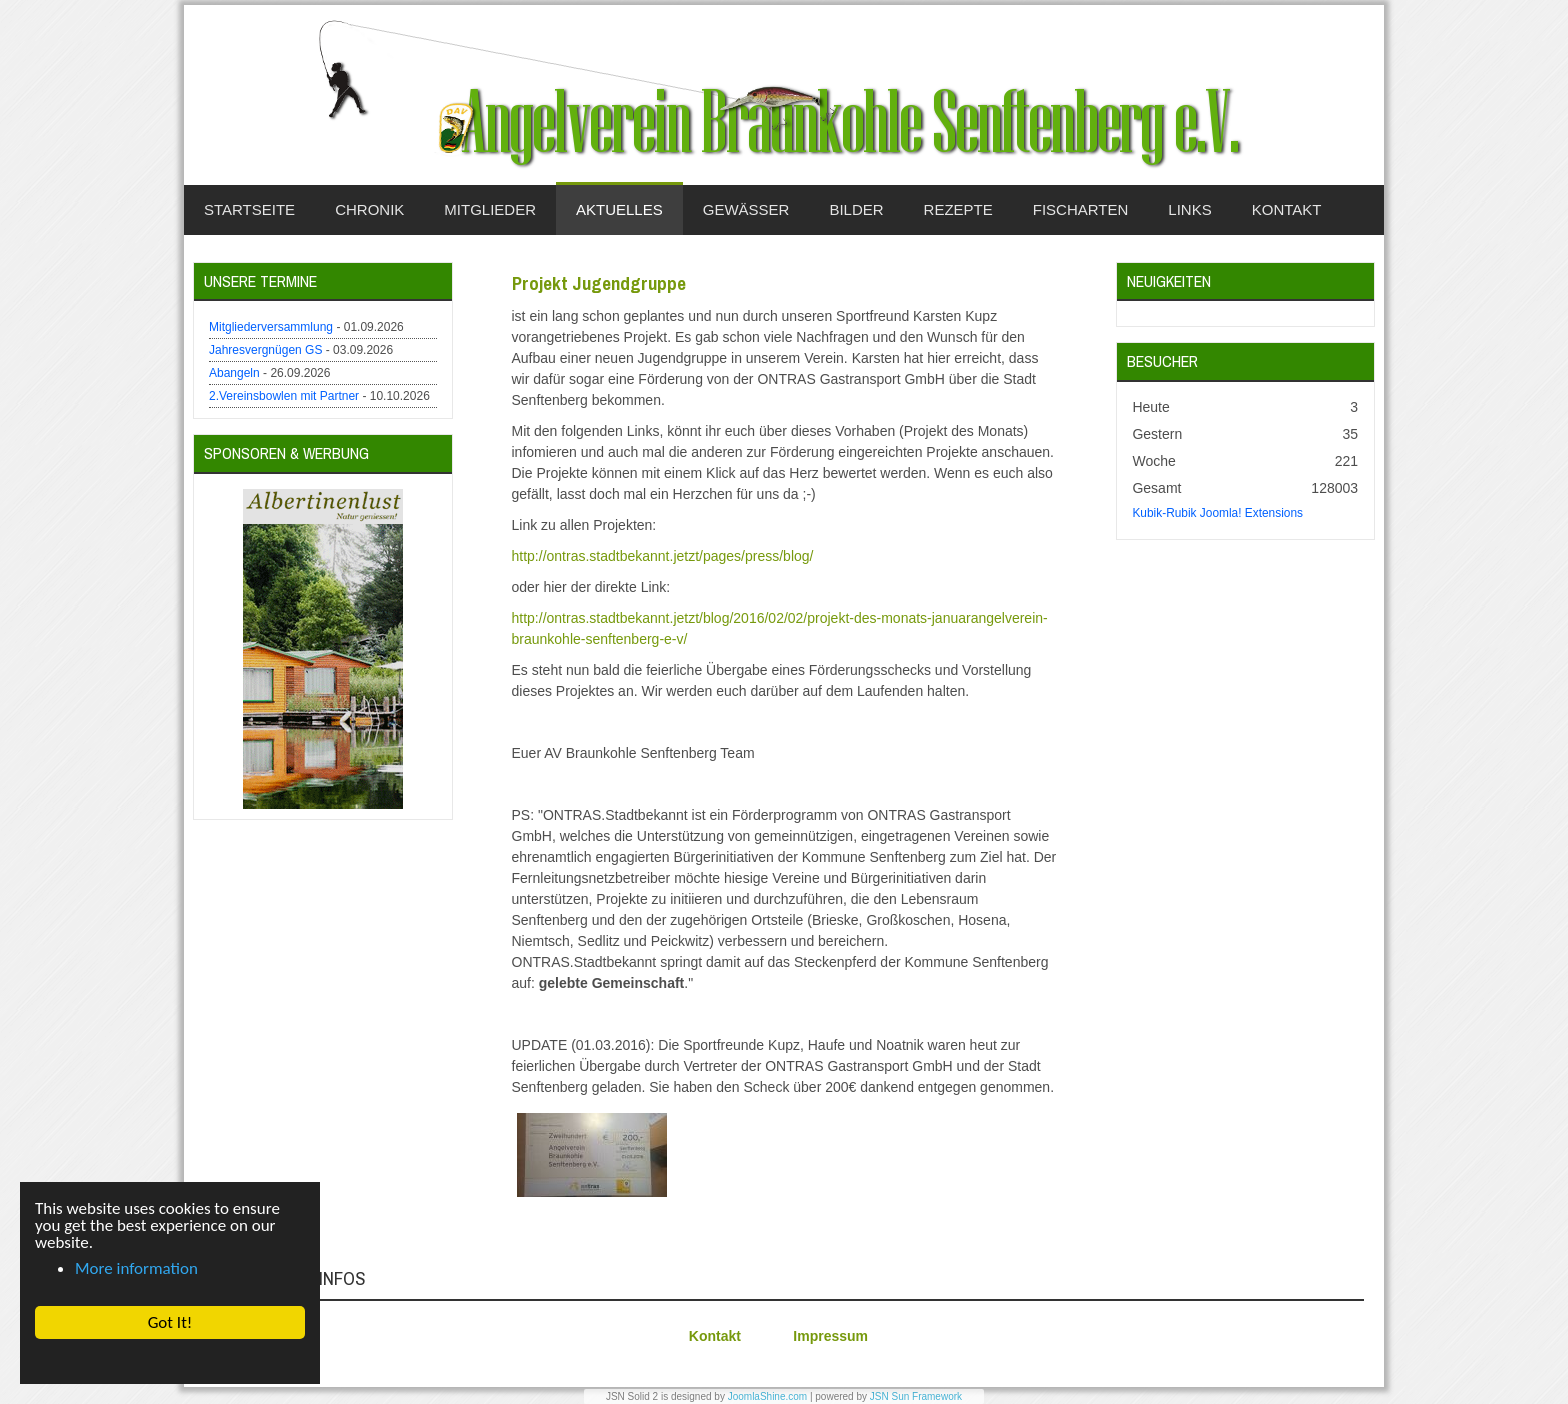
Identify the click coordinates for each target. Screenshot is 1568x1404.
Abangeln (234, 373)
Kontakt (715, 1336)
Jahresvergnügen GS (265, 350)
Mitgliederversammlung (271, 327)
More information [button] (136, 1268)
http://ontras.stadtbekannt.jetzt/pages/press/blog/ (663, 556)
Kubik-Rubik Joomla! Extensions (1217, 513)
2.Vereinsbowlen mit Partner (284, 396)
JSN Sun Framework (916, 1396)
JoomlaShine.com (767, 1396)
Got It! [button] (170, 1322)
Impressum (830, 1336)
